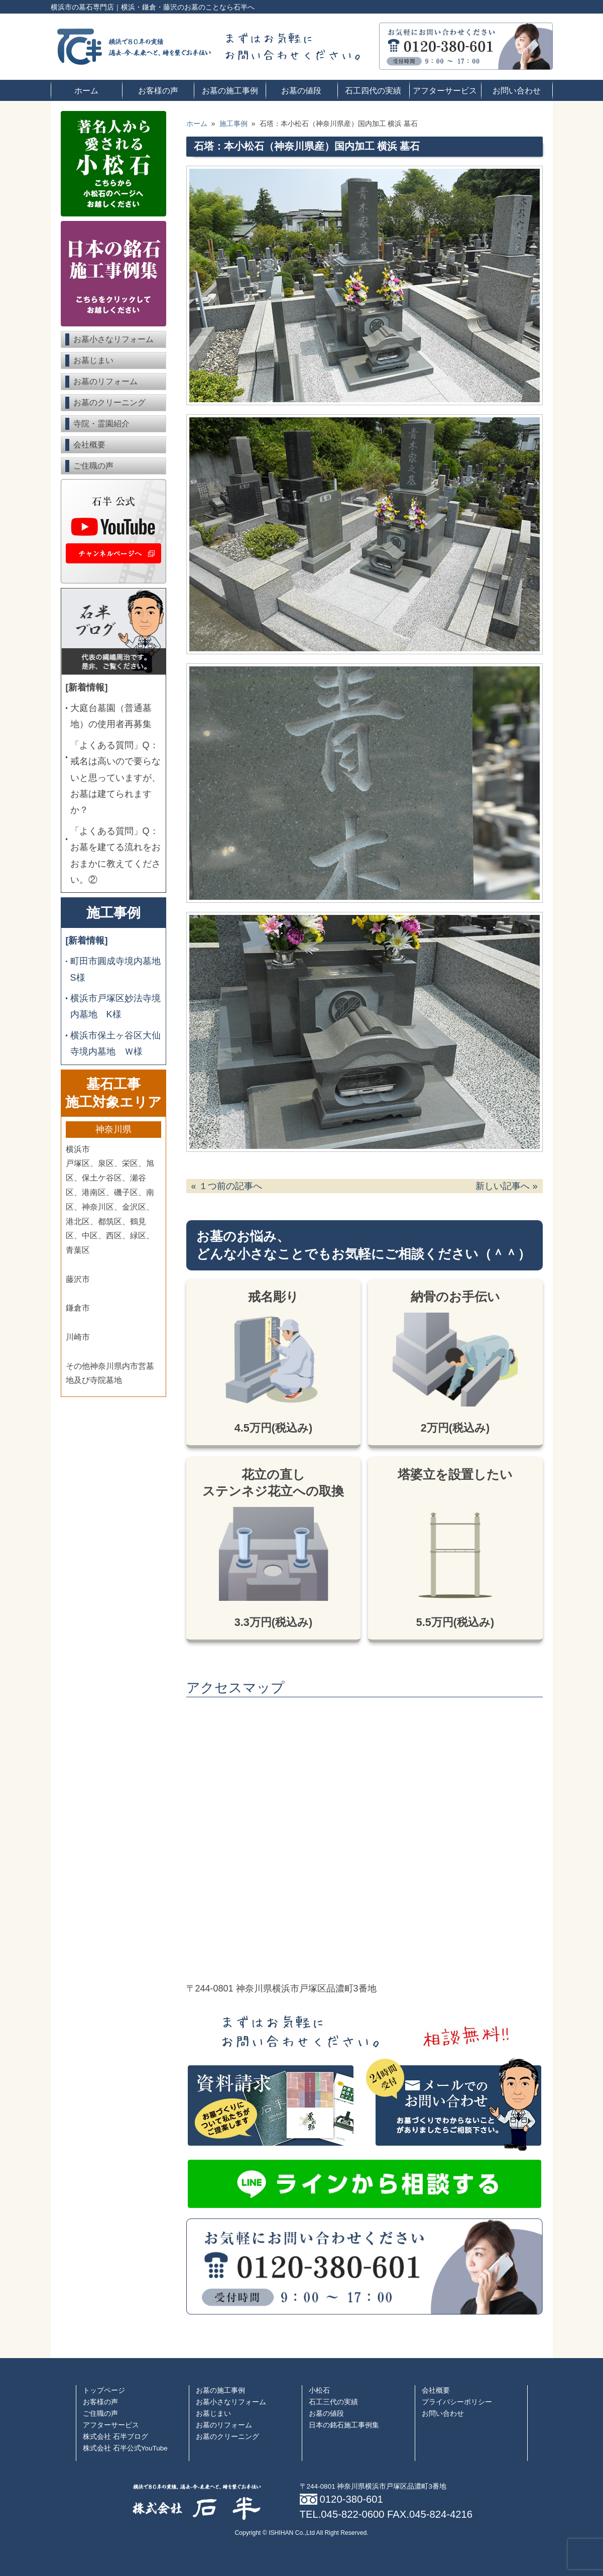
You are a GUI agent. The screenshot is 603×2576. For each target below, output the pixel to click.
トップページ (104, 2390)
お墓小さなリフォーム (113, 339)
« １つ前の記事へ (226, 1186)
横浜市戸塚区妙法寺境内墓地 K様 (115, 1006)
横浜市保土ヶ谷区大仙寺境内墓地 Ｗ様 (115, 1043)
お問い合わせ (517, 90)
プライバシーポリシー (457, 2402)
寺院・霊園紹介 (101, 423)
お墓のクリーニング (109, 402)
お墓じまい (93, 360)
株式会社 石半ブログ (115, 2436)
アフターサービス (445, 90)
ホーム (86, 90)
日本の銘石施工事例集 (344, 2425)
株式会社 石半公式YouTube (125, 2448)
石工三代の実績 (333, 2402)
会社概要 (89, 444)
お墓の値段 (301, 90)
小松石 (319, 2390)
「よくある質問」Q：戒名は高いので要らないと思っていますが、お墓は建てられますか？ (115, 777)
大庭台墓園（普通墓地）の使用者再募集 (111, 716)
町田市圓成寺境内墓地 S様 (115, 969)
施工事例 (113, 912)
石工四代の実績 (373, 90)
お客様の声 (158, 90)
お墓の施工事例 (230, 90)
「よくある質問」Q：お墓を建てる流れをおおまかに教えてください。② (115, 855)
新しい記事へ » (506, 1186)
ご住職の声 (93, 465)
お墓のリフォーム (105, 381)
